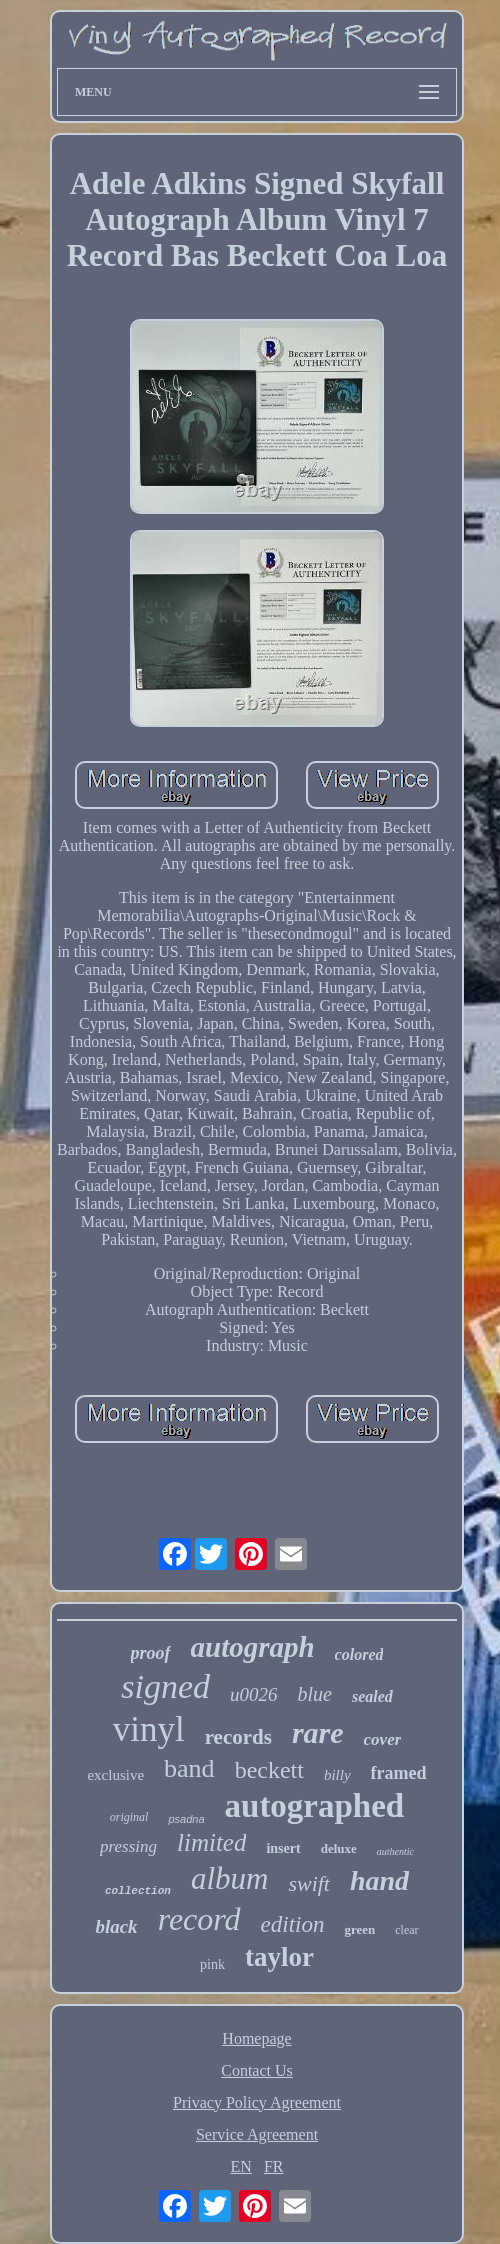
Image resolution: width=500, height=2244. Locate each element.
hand (379, 1880)
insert (283, 1848)
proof (151, 1653)
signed (165, 1686)
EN (241, 2166)
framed (399, 1773)
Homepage (256, 2038)
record (199, 1919)
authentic (395, 1851)
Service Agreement (257, 2134)
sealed (372, 1696)
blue (314, 1694)
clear (406, 1930)
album (230, 1878)
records (238, 1737)
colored (359, 1654)
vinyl (149, 1729)
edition (293, 1924)
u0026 (254, 1694)
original (129, 1817)
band (189, 1768)
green (359, 1929)
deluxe (339, 1848)
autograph (253, 1647)
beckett (269, 1770)
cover (383, 1739)
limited (211, 1842)
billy (337, 1775)
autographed (315, 1806)
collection (138, 1891)
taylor (279, 1957)
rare (318, 1732)
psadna (186, 1819)
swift (309, 1883)
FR (274, 2166)
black (116, 1926)
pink (212, 1964)
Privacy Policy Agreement (257, 2102)
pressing (128, 1846)
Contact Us (257, 2070)
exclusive (115, 1775)
